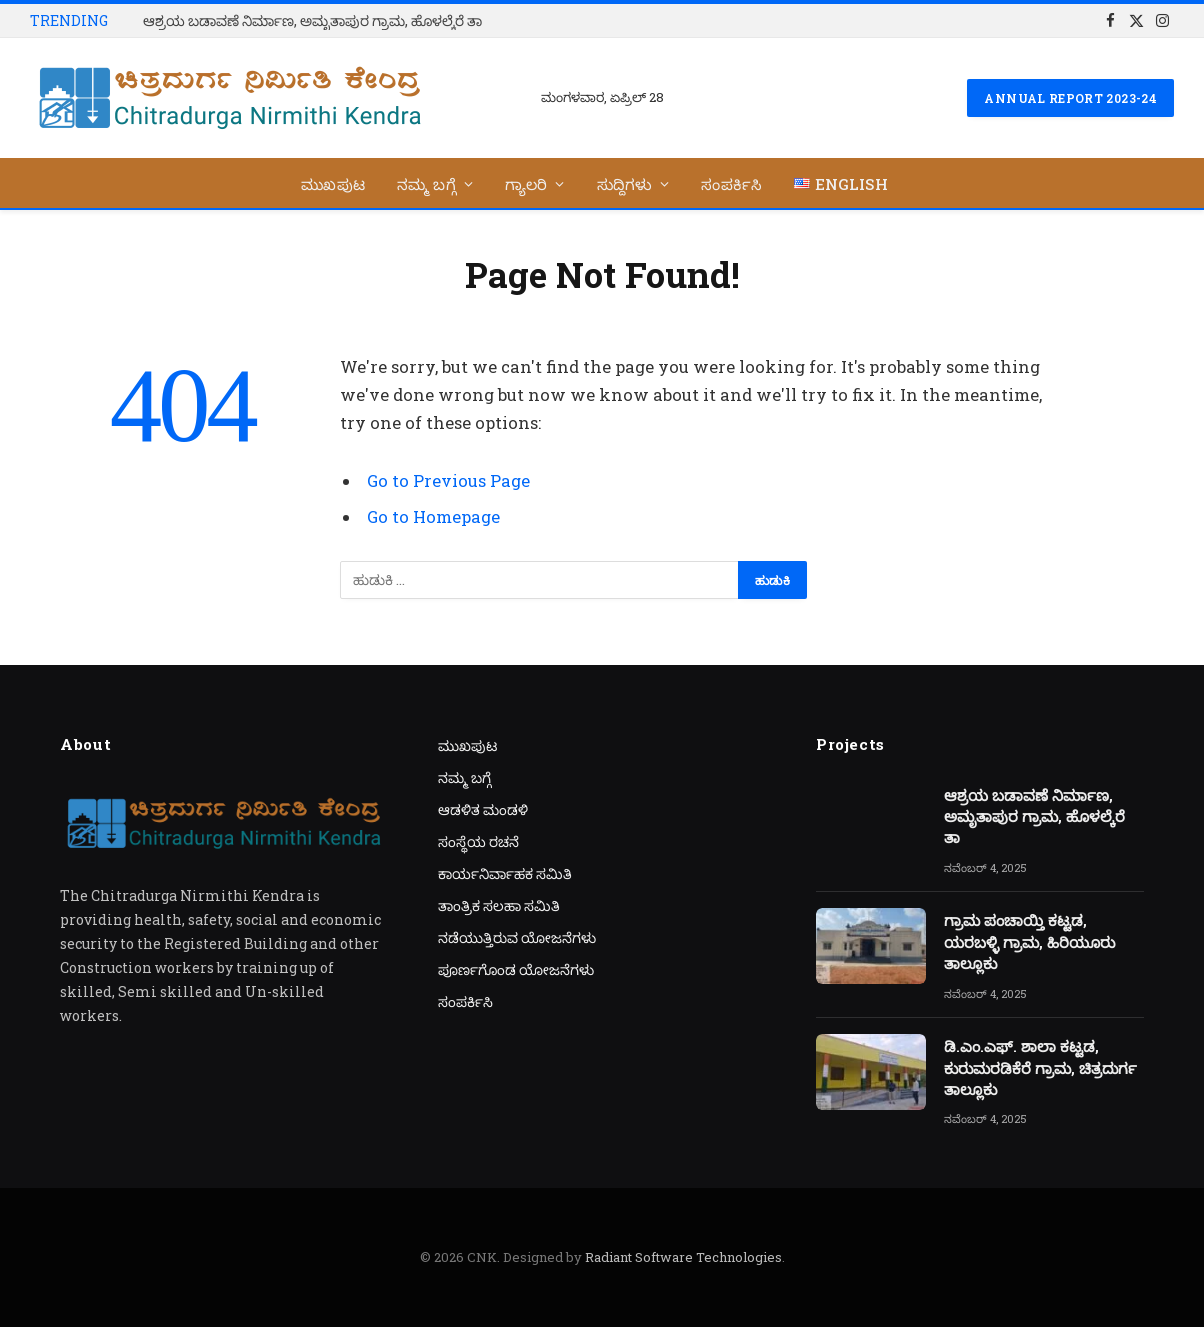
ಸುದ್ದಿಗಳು (625, 184)
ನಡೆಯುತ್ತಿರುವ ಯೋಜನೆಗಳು (517, 937)
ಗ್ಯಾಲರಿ (526, 184)
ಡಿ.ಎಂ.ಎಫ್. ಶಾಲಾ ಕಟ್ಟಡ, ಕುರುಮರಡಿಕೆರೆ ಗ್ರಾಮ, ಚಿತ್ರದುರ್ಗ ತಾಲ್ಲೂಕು (1040, 1067)
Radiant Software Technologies (683, 1257)
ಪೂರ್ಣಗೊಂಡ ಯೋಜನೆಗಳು (516, 969)
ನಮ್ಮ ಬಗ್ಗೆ (426, 184)
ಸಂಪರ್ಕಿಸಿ (731, 184)
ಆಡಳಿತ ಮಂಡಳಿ (483, 809)
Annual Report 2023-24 (1070, 98)
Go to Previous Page (448, 480)
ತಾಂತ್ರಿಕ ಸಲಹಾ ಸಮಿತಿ (499, 905)
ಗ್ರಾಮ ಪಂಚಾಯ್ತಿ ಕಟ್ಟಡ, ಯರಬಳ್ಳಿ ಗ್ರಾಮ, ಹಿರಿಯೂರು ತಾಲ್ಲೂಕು (1029, 941)
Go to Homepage (433, 516)
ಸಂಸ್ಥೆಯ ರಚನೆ (478, 841)
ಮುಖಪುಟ (333, 184)
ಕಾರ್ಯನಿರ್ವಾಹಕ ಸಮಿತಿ (505, 873)
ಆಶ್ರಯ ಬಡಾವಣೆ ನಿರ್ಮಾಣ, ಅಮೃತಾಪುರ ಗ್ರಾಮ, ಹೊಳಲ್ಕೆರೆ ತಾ (312, 21)
